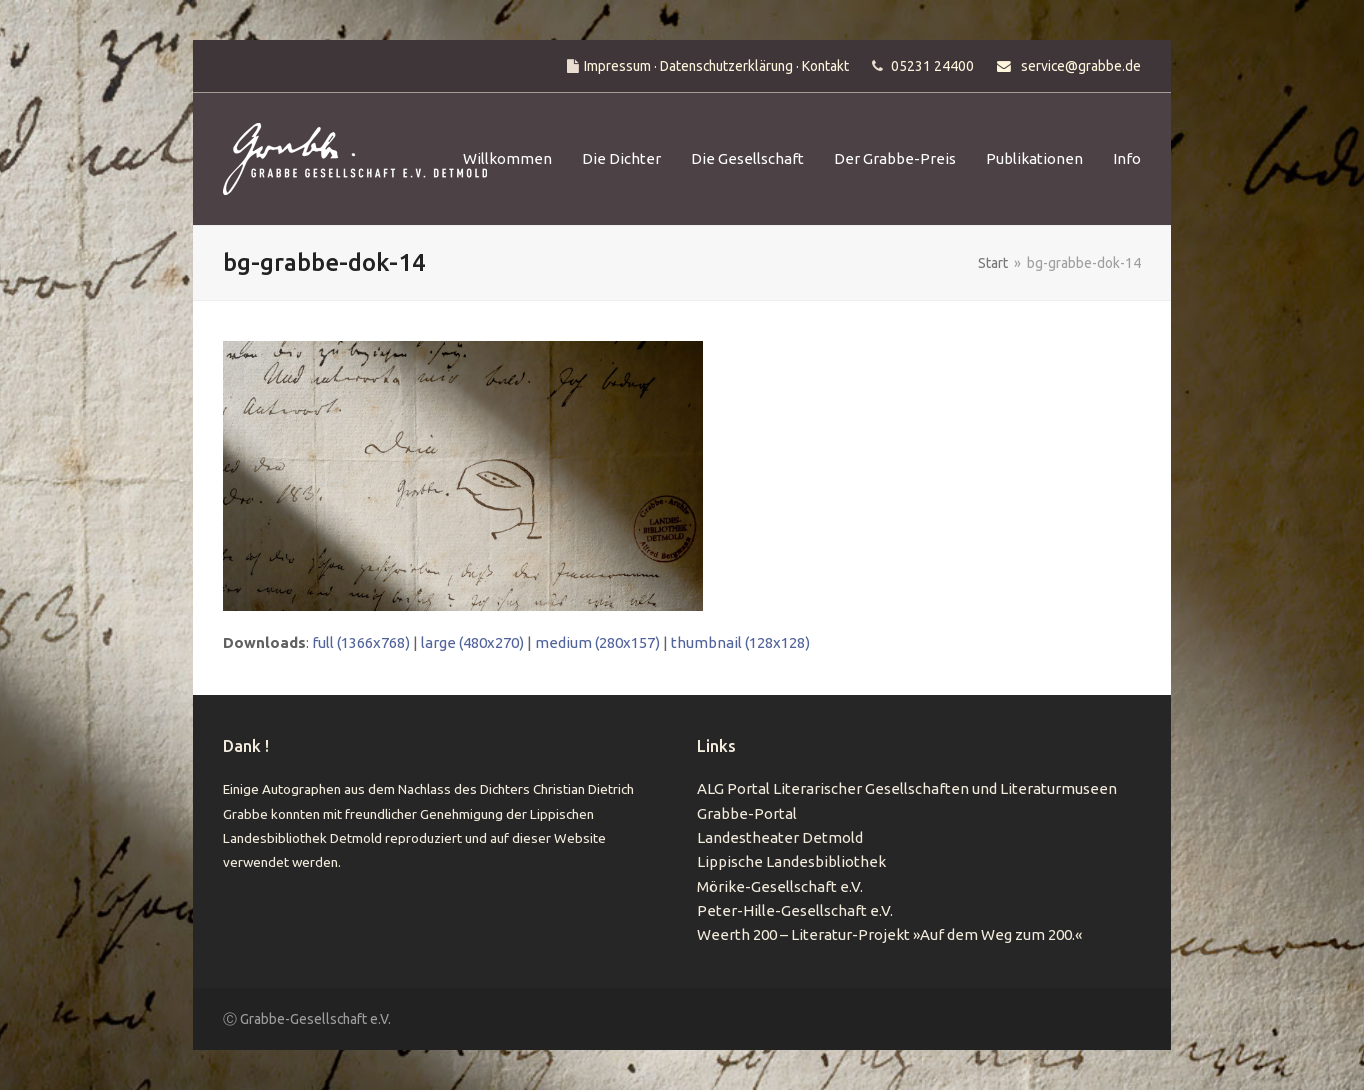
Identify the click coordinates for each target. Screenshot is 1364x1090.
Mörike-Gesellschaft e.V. (780, 886)
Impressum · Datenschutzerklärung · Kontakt (716, 66)
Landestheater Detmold (780, 837)
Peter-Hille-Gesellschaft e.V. (795, 910)
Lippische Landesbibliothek (791, 861)
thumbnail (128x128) (740, 642)
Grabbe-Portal (747, 813)
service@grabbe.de (1081, 66)
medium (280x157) (597, 642)
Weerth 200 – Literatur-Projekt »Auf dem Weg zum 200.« (889, 934)
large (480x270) (472, 642)
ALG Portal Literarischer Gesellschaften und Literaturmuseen (907, 788)
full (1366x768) (361, 642)
